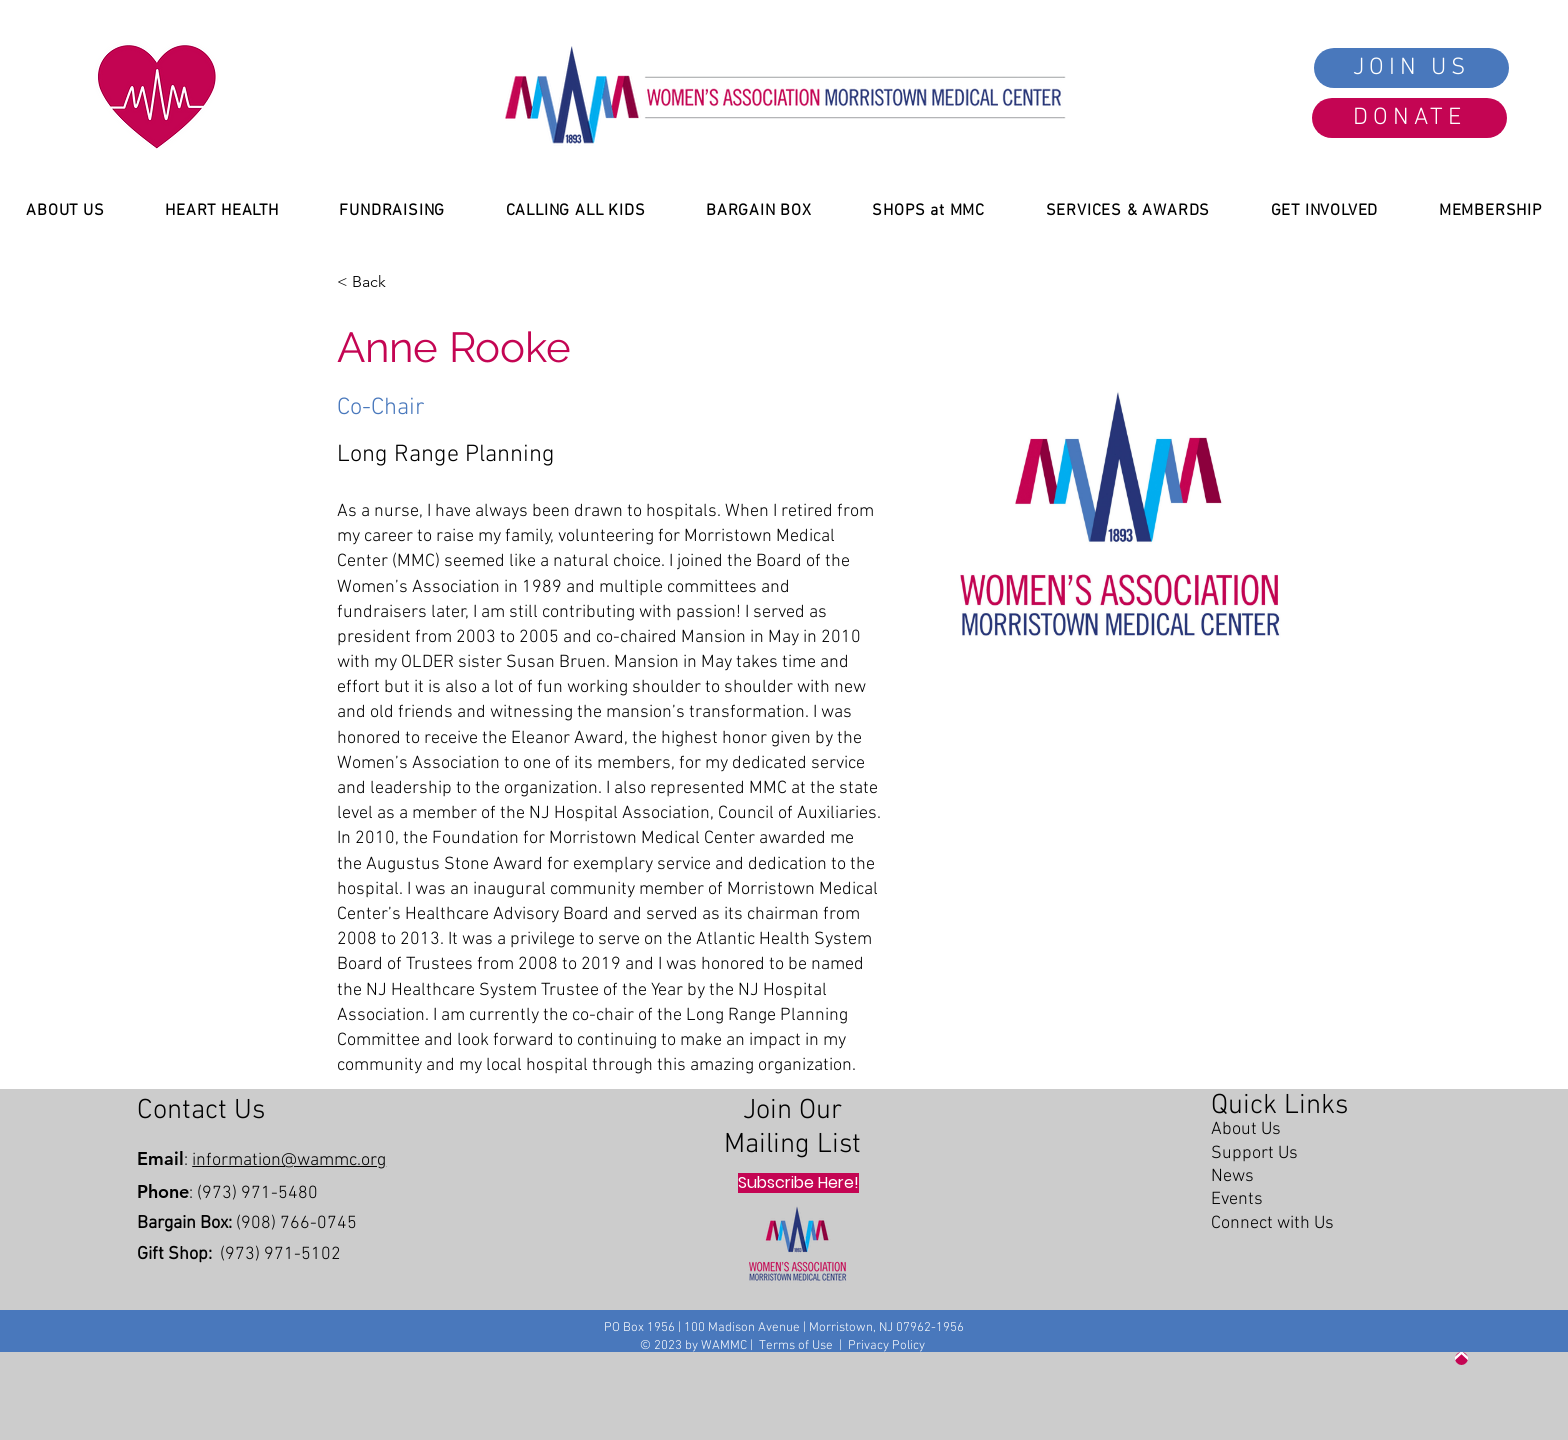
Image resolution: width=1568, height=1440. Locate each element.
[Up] (1461, 1358)
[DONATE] (1409, 118)
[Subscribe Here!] (798, 1183)
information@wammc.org (289, 1160)
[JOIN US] (1411, 68)
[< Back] (375, 282)
